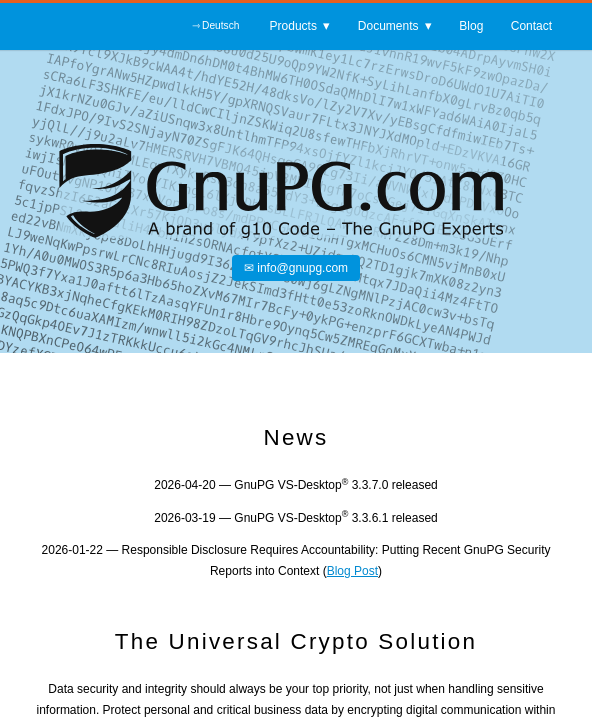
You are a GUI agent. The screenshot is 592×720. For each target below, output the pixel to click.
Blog (471, 29)
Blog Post (352, 571)
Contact (531, 29)
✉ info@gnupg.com (296, 268)
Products (293, 29)
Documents (388, 29)
